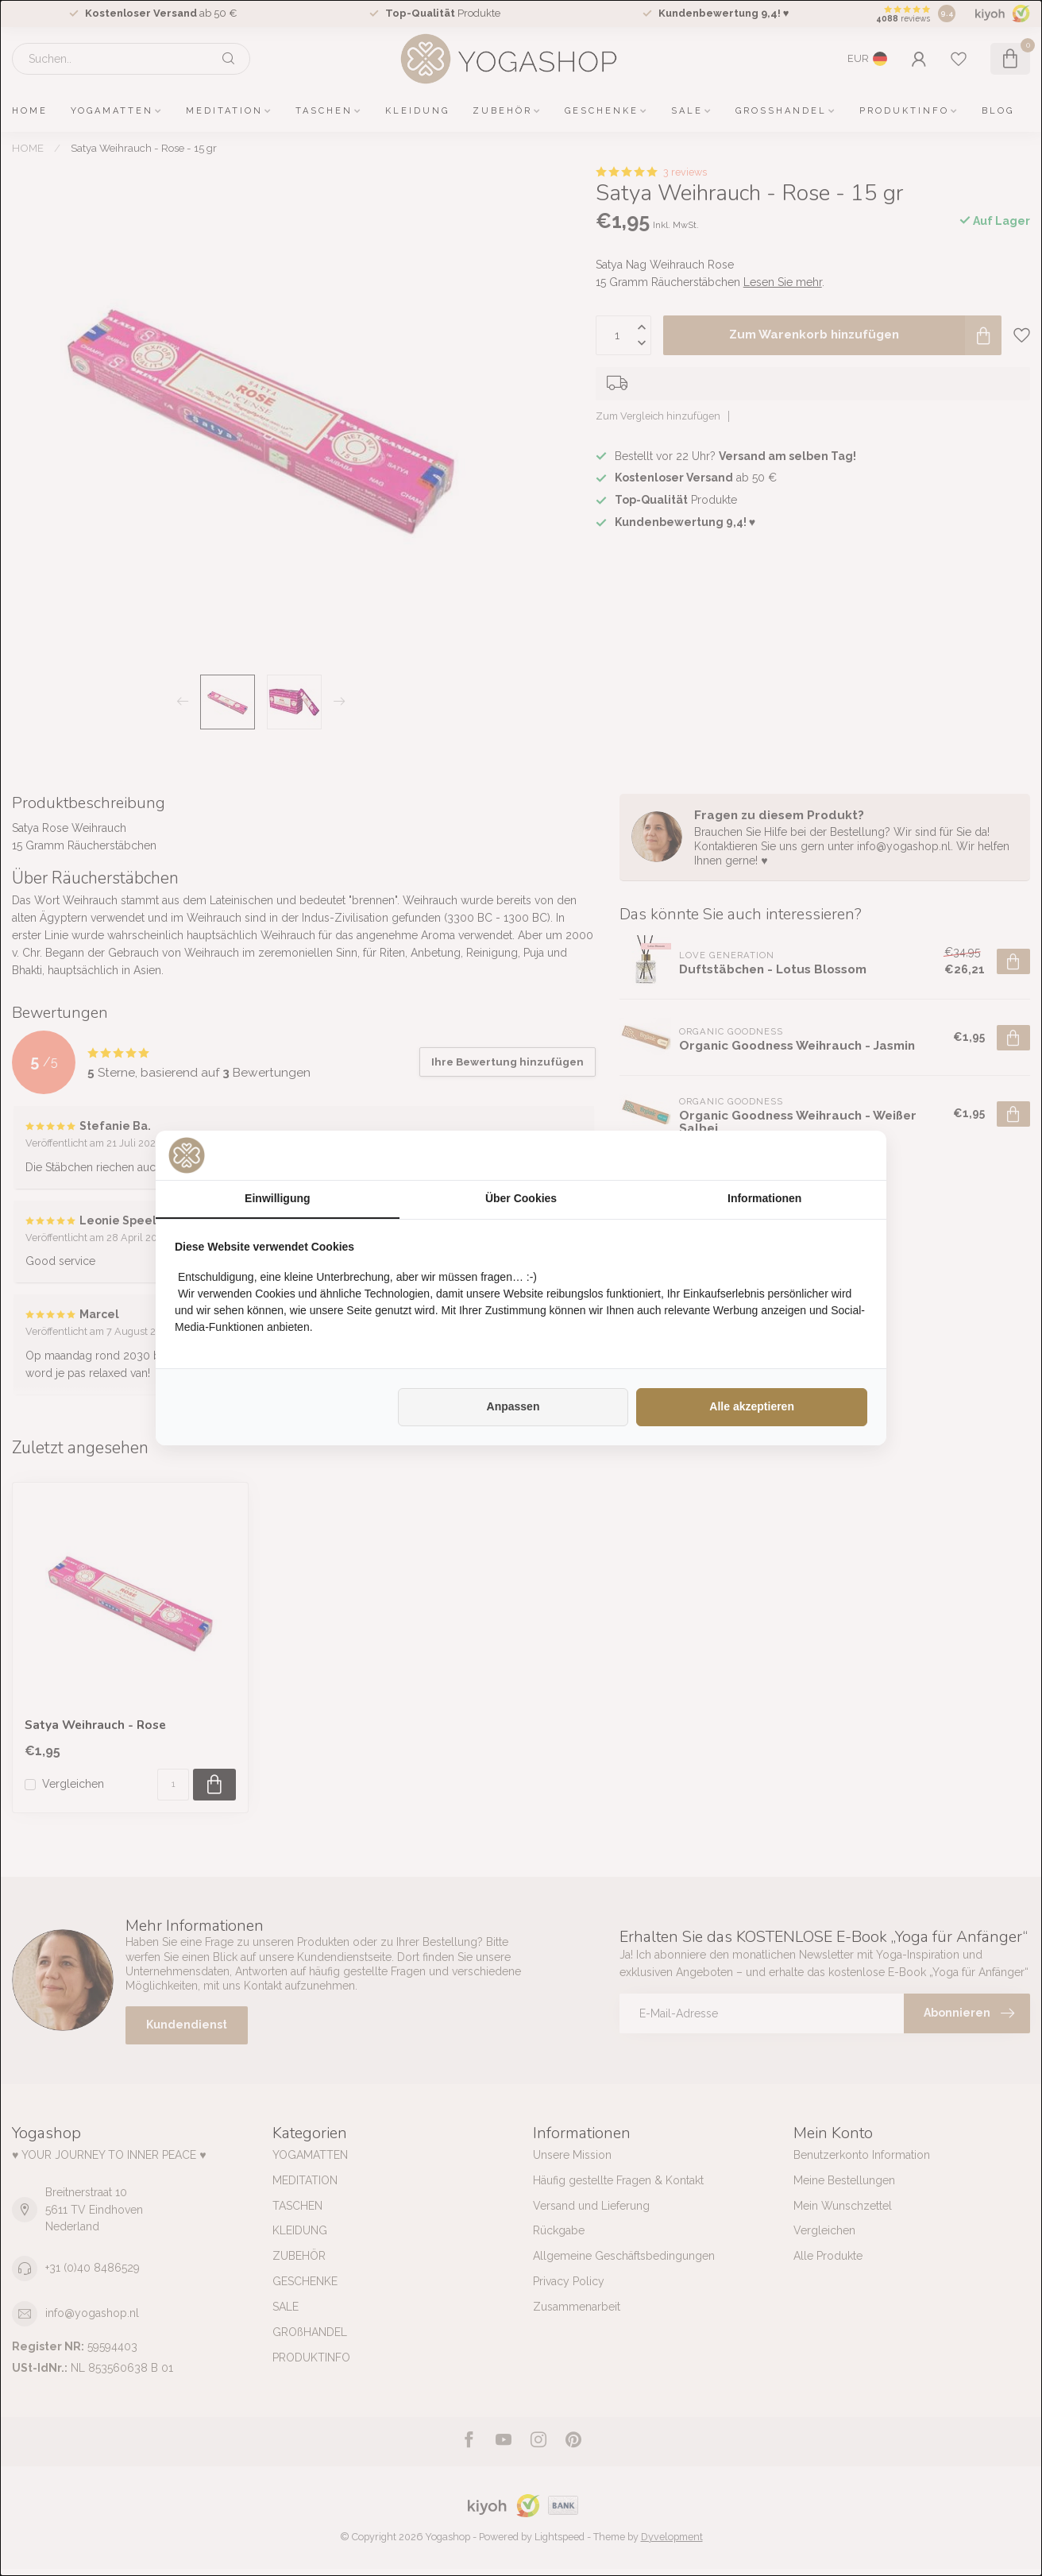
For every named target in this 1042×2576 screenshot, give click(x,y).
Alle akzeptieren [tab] (751, 1406)
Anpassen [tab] (513, 1406)
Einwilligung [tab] (277, 1198)
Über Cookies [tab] (521, 1198)
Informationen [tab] (764, 1198)
